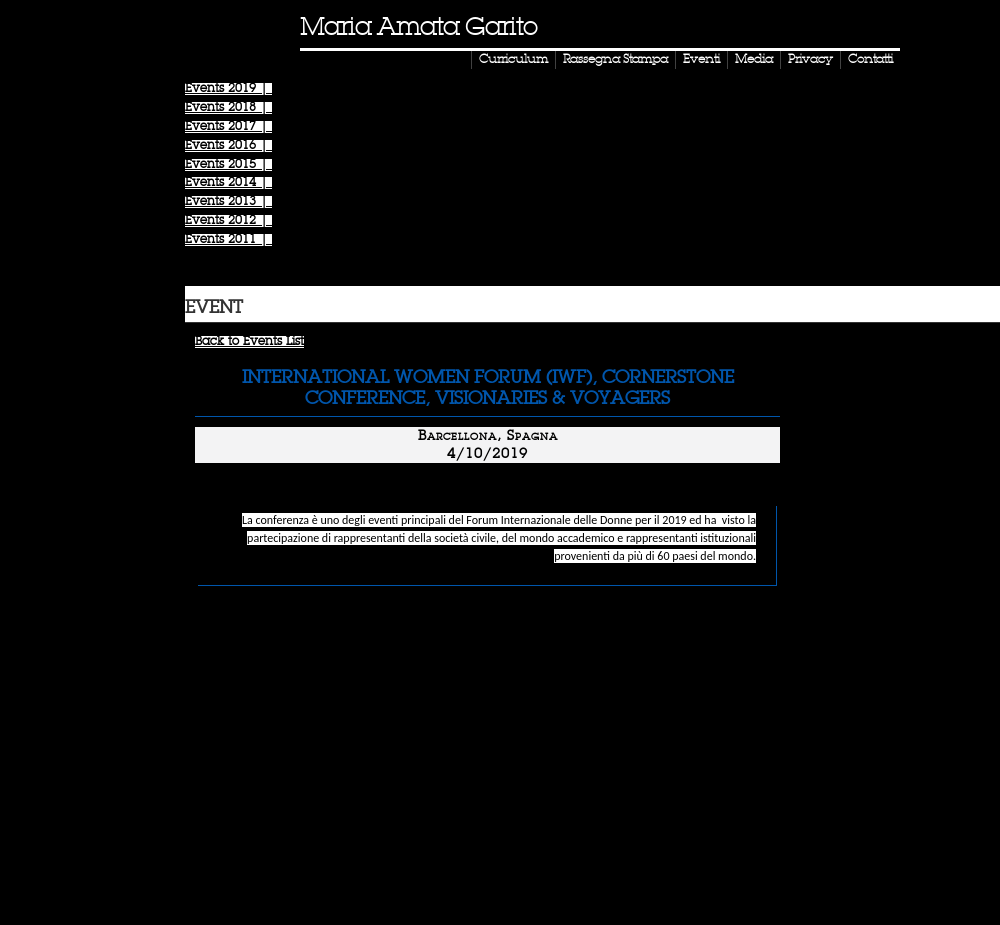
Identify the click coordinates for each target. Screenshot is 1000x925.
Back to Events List (249, 342)
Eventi (701, 60)
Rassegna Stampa (615, 60)
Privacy (810, 60)
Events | (228, 89)
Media (754, 60)
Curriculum (513, 60)
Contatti (870, 60)
